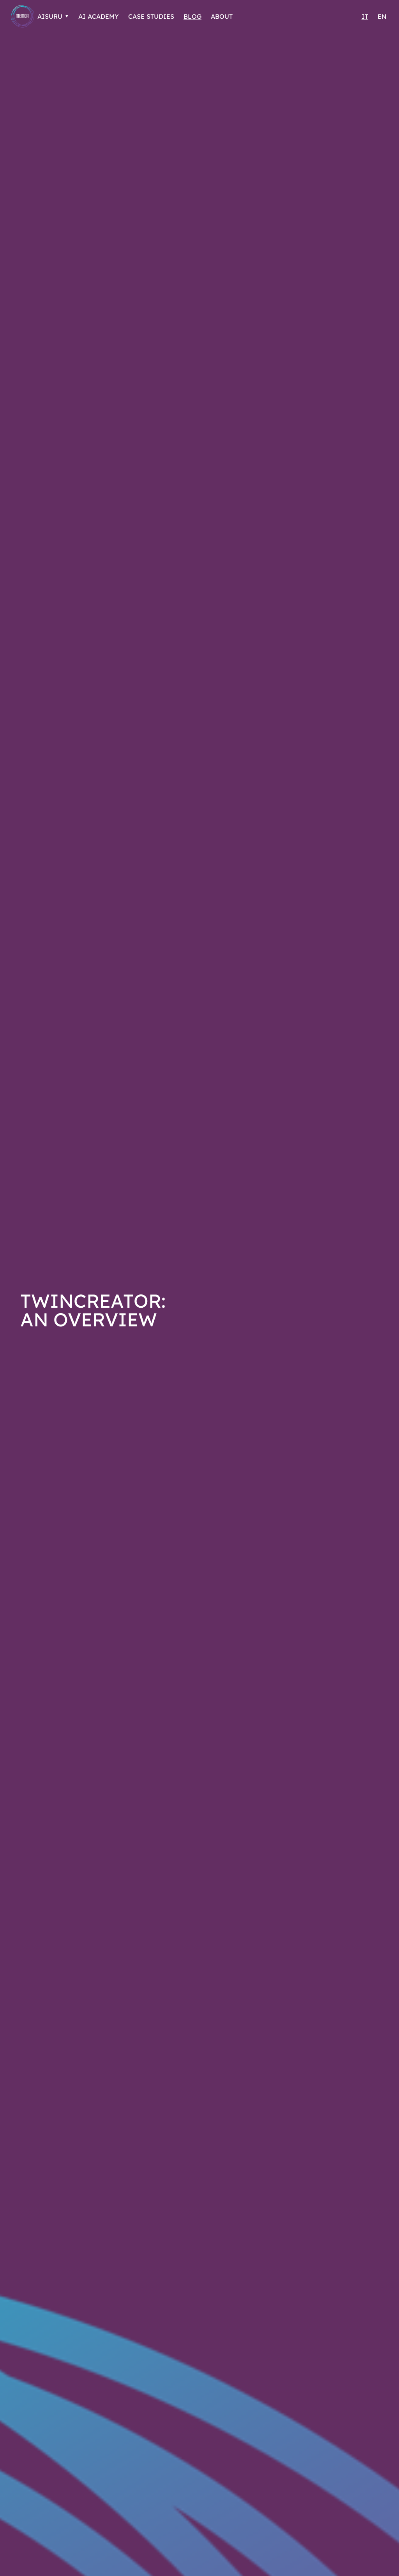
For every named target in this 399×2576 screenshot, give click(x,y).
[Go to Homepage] (23, 16)
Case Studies (157, 16)
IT (363, 16)
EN (381, 16)
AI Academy (102, 16)
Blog (201, 16)
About (231, 16)
